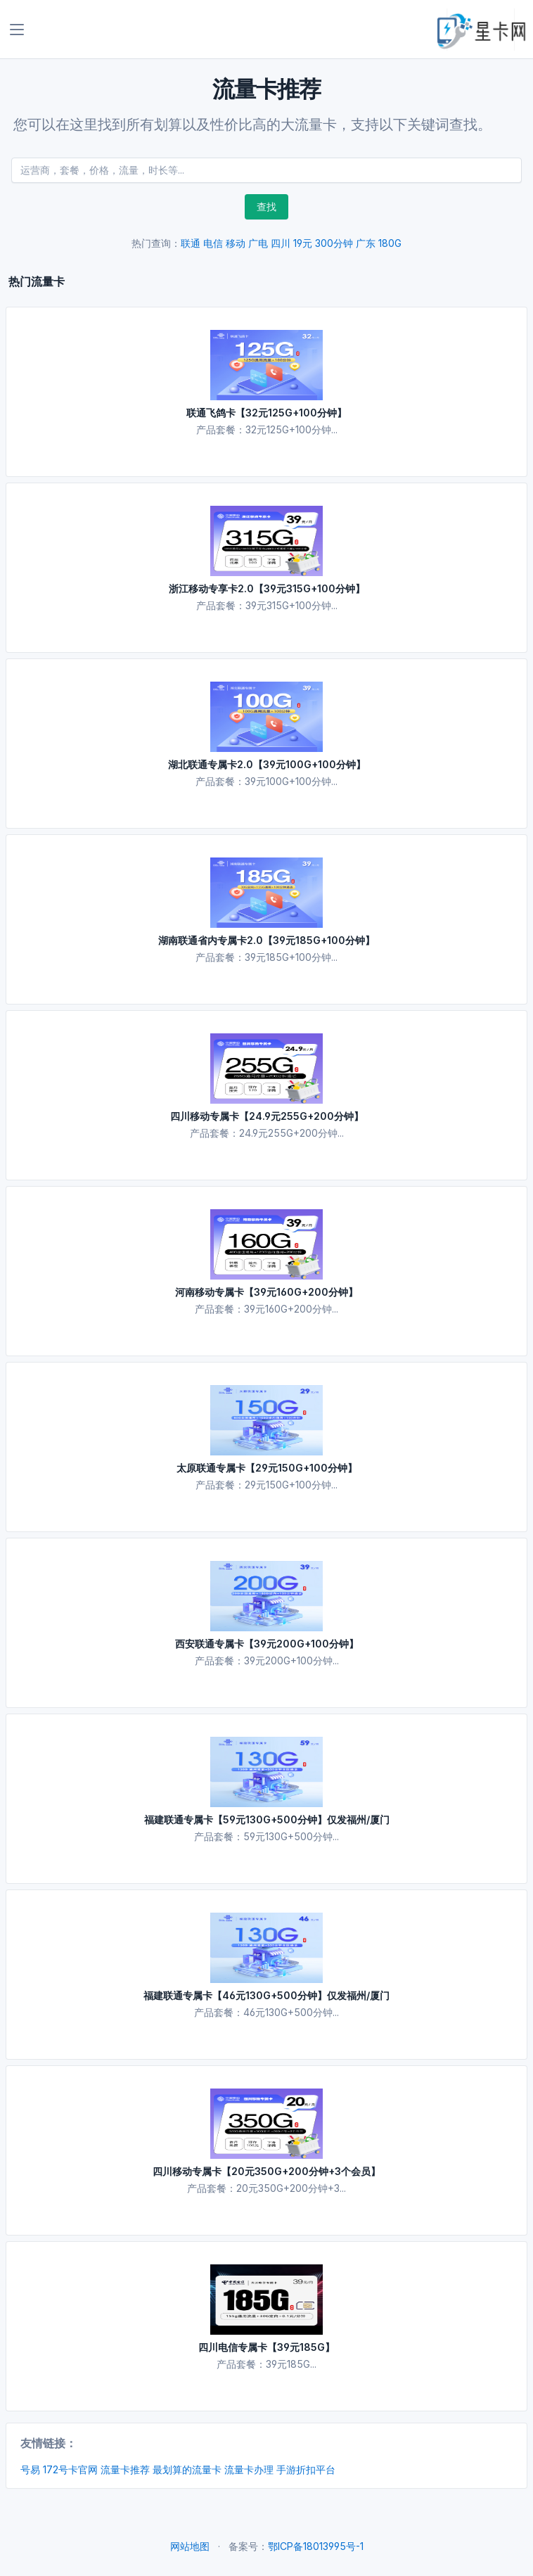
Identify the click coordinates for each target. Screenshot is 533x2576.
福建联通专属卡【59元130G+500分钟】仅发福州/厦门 (267, 1819)
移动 (235, 243)
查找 (266, 206)
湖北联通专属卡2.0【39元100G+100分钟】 (267, 764)
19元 (302, 243)
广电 (258, 243)
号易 (30, 2469)
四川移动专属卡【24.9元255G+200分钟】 (267, 1116)
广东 (365, 243)
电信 (213, 243)
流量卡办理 (249, 2469)
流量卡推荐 (125, 2469)
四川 (280, 243)
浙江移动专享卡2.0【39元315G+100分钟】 (267, 588)
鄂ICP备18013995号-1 (316, 2546)
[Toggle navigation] (17, 29)
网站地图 (190, 2546)
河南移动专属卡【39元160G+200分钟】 (266, 1292)
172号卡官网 (70, 2469)
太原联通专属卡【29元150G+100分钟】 (266, 1468)
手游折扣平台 (305, 2469)
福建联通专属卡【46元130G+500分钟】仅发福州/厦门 (266, 1995)
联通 (190, 243)
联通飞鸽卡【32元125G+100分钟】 (266, 413)
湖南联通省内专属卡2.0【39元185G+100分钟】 (266, 940)
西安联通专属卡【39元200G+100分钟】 (267, 1644)
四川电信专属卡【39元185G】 (266, 2347)
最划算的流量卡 (187, 2469)
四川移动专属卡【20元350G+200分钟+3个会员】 (266, 2171)
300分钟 (334, 243)
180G (390, 243)
